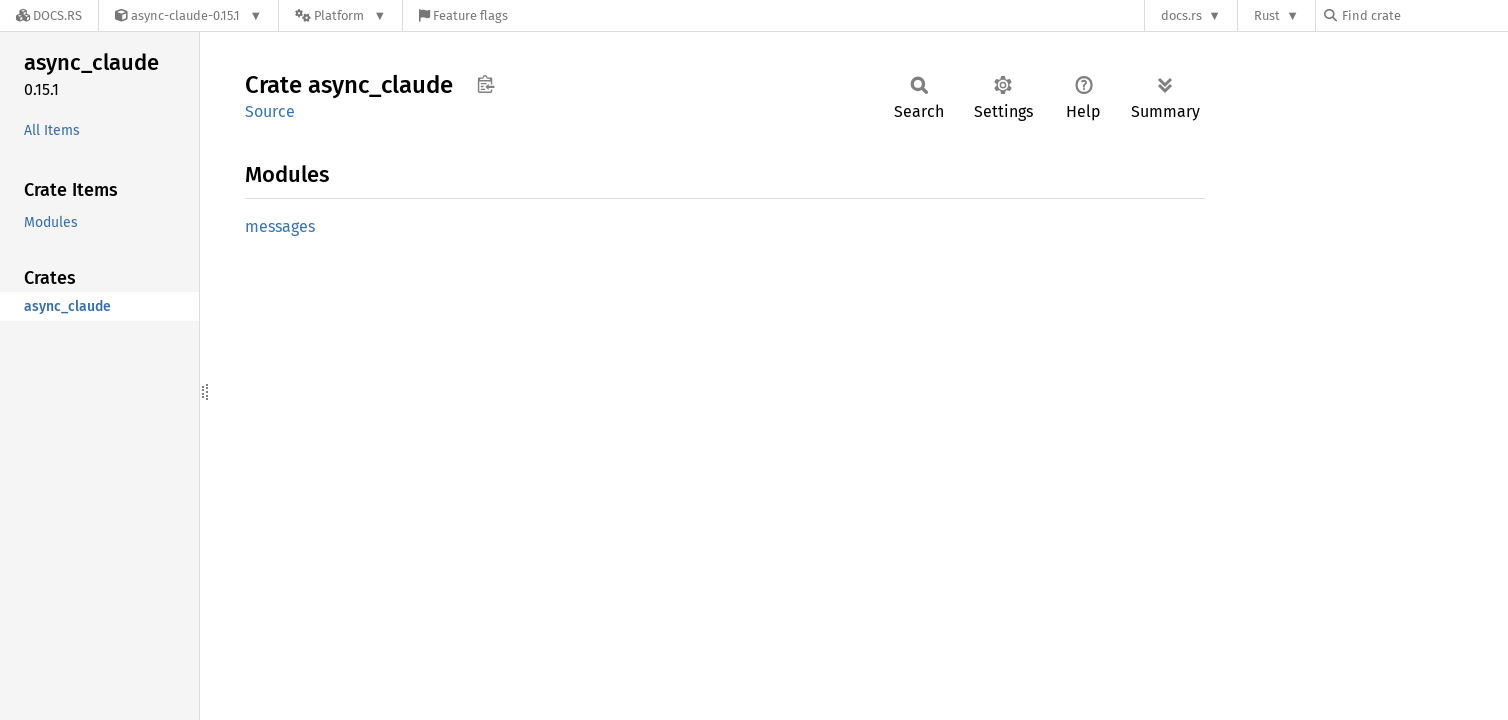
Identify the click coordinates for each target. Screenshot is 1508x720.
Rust (1267, 15)
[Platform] (340, 15)
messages (280, 226)
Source (270, 111)
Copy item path (485, 84)
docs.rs (1181, 15)
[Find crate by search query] (1424, 15)
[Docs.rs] (49, 15)
